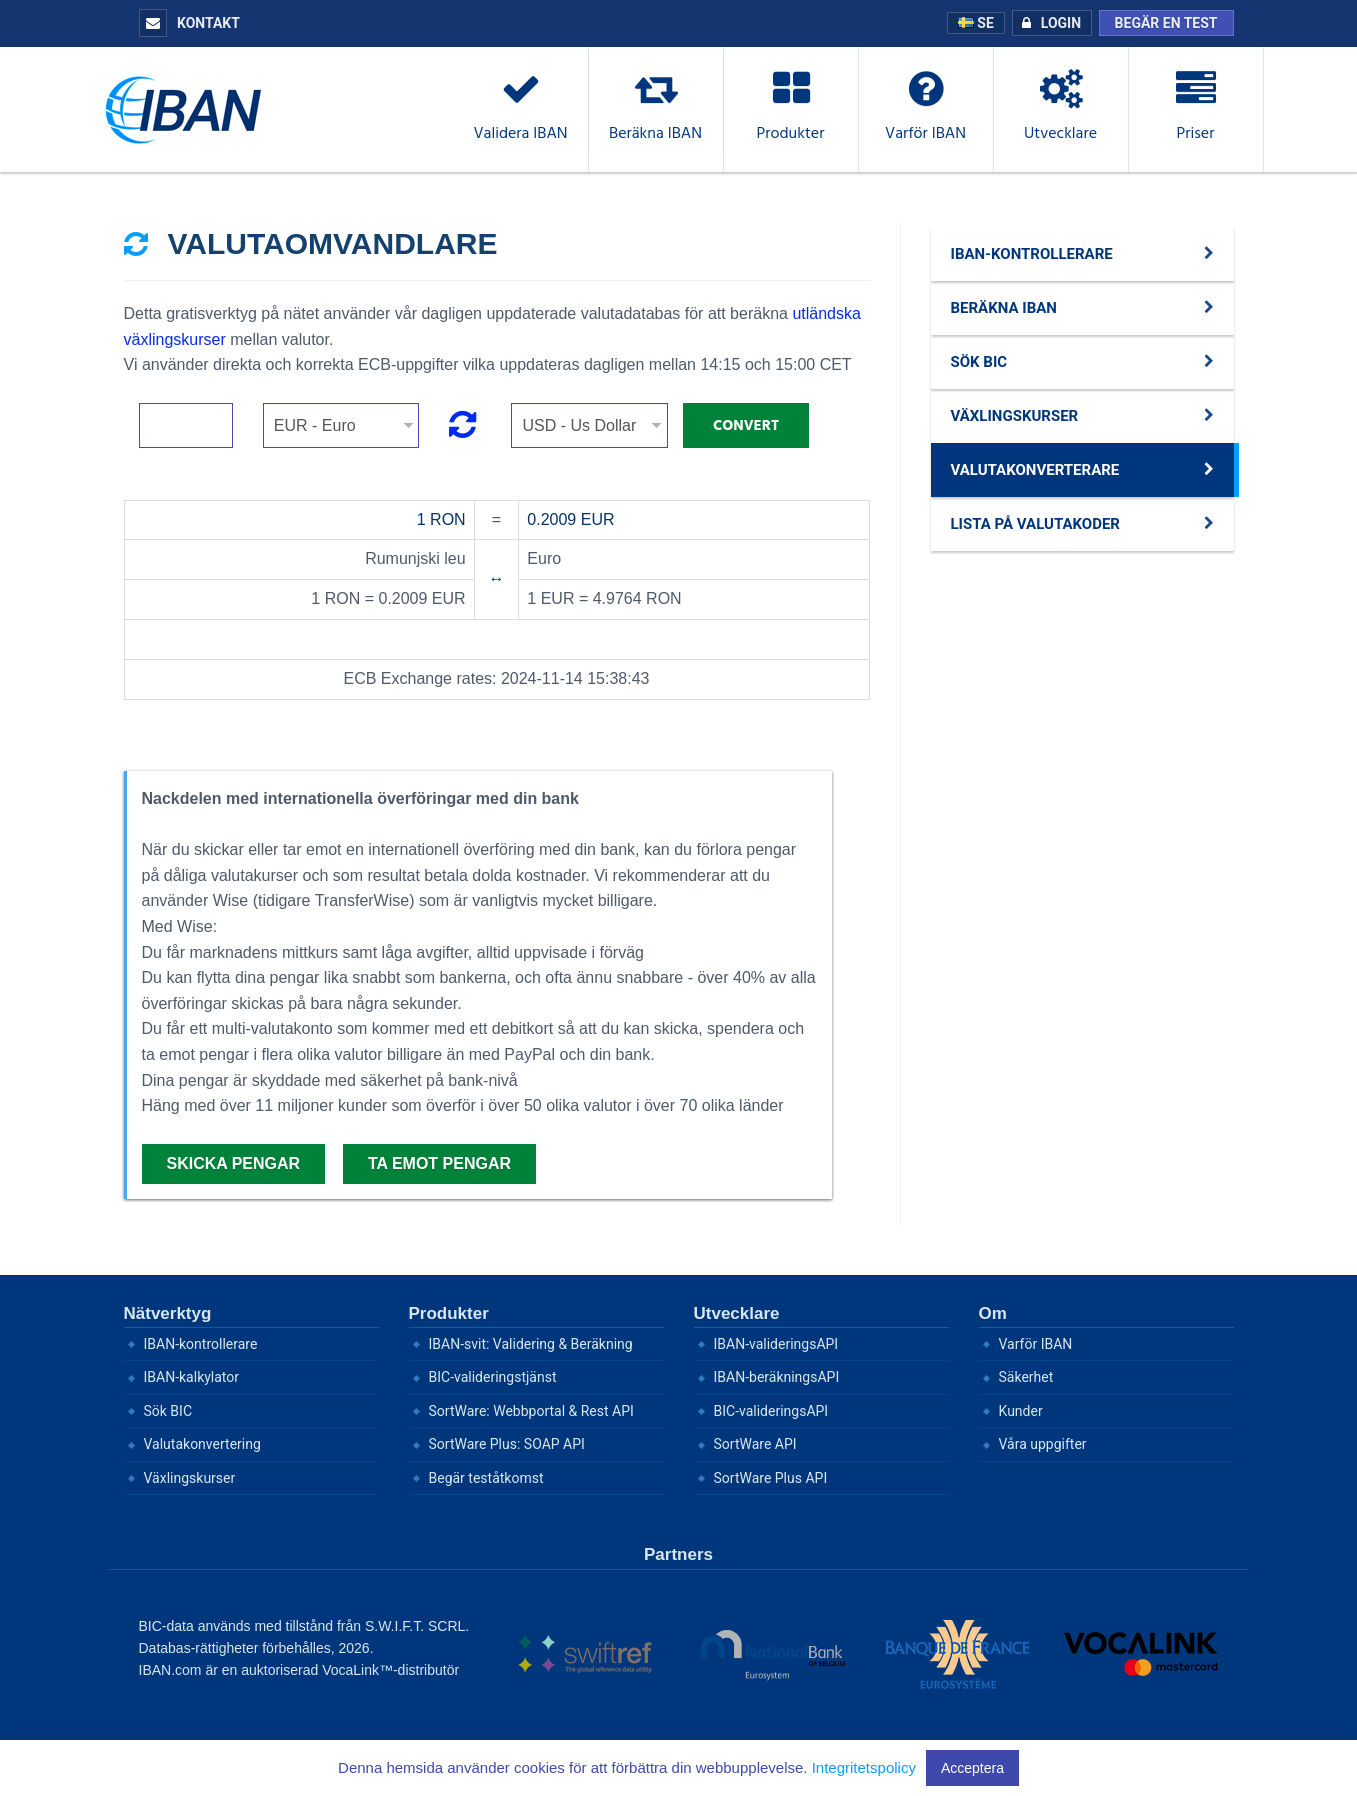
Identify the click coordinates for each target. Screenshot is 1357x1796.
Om (993, 1313)
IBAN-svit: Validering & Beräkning (531, 1344)
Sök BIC (168, 1411)
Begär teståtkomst (486, 1478)
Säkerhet (1026, 1377)
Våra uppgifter (1043, 1444)
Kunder (1021, 1411)
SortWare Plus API (771, 1478)
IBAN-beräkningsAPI (777, 1377)
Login (1047, 23)
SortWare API (755, 1444)
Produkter (449, 1313)
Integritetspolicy (864, 1767)
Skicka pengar (234, 1163)
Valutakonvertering (202, 1444)
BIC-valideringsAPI (771, 1411)
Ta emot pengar (439, 1163)
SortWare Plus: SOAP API (507, 1444)
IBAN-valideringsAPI (776, 1344)
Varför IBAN (1036, 1344)
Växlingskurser (190, 1478)
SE (976, 23)
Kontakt (189, 23)
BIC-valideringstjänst (493, 1377)
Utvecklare (737, 1313)
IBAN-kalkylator (192, 1377)
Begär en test (1166, 23)
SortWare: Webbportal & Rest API (531, 1411)
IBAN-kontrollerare (201, 1344)
